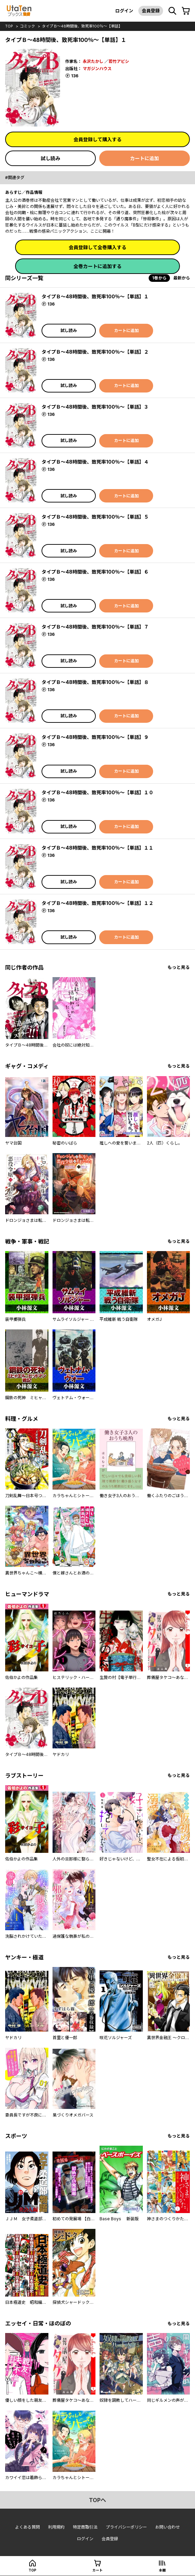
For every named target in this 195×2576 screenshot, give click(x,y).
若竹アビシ (118, 61)
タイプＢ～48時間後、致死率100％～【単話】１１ (97, 848)
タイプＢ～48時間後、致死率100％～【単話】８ (95, 682)
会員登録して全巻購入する (97, 247)
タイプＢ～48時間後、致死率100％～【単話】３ (95, 407)
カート (97, 2570)
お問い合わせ (167, 2527)
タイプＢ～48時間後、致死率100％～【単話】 (82, 26)
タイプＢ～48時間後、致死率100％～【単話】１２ (97, 903)
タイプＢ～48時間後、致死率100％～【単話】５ (95, 517)
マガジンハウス (97, 68)
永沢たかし (93, 61)
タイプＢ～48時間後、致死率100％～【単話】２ (95, 352)
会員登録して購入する (97, 139)
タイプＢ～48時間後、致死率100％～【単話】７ (95, 627)
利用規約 (56, 2527)
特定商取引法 (85, 2527)
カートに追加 (144, 158)
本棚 (162, 2570)
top (9, 26)
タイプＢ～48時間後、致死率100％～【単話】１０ (97, 792)
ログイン (124, 10)
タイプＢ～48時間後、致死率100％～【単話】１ (95, 296)
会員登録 (151, 10)
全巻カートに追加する (97, 266)
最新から (181, 277)
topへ (97, 2500)
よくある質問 (27, 2527)
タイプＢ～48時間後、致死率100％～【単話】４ (95, 462)
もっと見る (179, 967)
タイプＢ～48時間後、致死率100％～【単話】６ (95, 572)
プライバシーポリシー (126, 2527)
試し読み (50, 158)
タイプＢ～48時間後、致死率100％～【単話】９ (95, 737)
